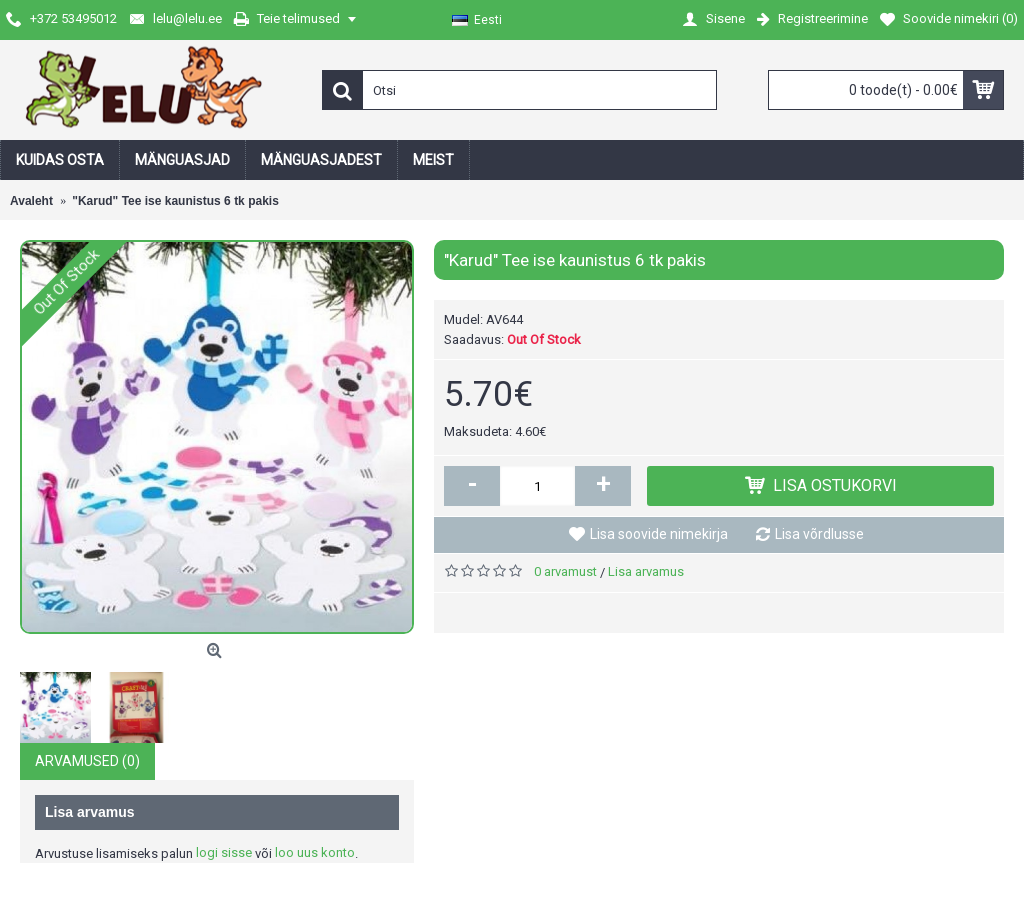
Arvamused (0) (87, 761)
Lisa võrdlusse (819, 534)
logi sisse (224, 852)
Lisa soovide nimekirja (659, 534)
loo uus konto (315, 852)
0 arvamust (565, 571)
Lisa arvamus (646, 571)
